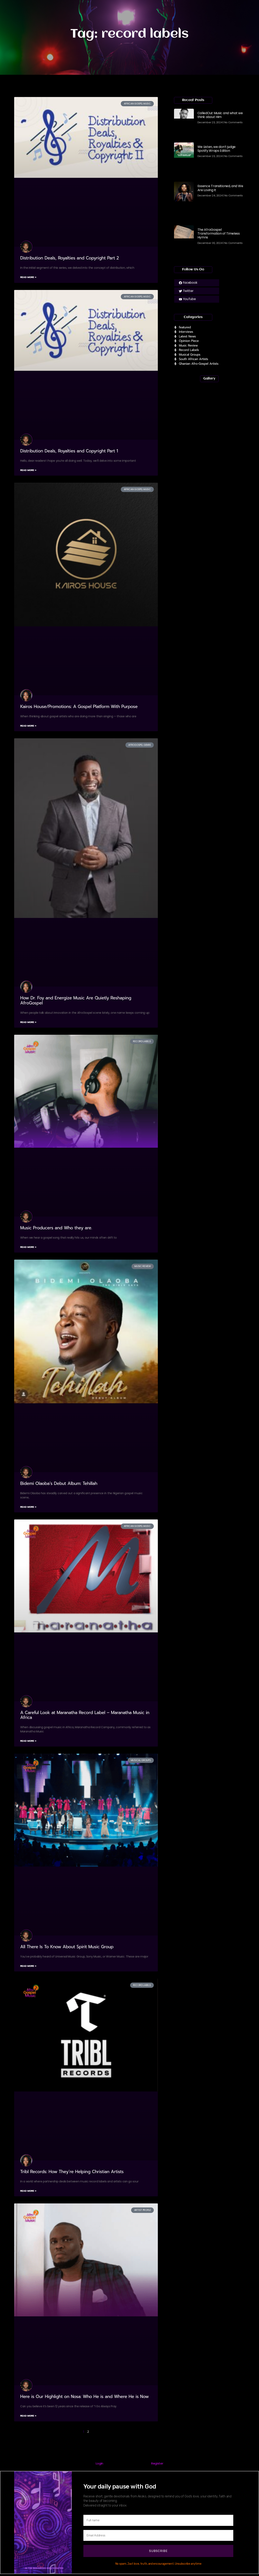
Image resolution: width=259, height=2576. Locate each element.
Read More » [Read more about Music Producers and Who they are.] (28, 1248)
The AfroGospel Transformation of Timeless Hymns (218, 233)
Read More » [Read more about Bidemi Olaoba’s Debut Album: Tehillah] (28, 1508)
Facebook (189, 282)
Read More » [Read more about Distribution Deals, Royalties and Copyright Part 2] (28, 277)
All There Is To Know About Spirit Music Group (67, 1948)
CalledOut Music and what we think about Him (220, 115)
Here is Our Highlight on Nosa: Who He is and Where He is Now (84, 2398)
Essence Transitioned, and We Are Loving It (220, 188)
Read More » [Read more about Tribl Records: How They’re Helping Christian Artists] (28, 2192)
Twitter (186, 291)
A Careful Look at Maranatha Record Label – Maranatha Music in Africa (84, 1716)
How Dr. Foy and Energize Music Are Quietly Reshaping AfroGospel (75, 1001)
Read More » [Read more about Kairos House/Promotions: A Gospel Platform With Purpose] (28, 726)
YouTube (188, 299)
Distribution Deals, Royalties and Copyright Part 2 (69, 258)
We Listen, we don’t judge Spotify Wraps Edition (216, 148)
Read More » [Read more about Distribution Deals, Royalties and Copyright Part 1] (28, 470)
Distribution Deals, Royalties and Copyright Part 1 (69, 451)
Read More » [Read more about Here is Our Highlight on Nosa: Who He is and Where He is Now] (28, 2418)
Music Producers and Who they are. (56, 1228)
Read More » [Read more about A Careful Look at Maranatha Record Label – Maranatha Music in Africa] (28, 1742)
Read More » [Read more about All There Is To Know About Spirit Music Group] (28, 1967)
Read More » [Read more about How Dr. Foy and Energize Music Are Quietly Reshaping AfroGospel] (28, 1023)
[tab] (99, 2465)
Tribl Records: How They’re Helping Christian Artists (72, 2173)
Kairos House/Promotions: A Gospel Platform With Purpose (79, 707)
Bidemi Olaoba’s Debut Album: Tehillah (58, 1484)
